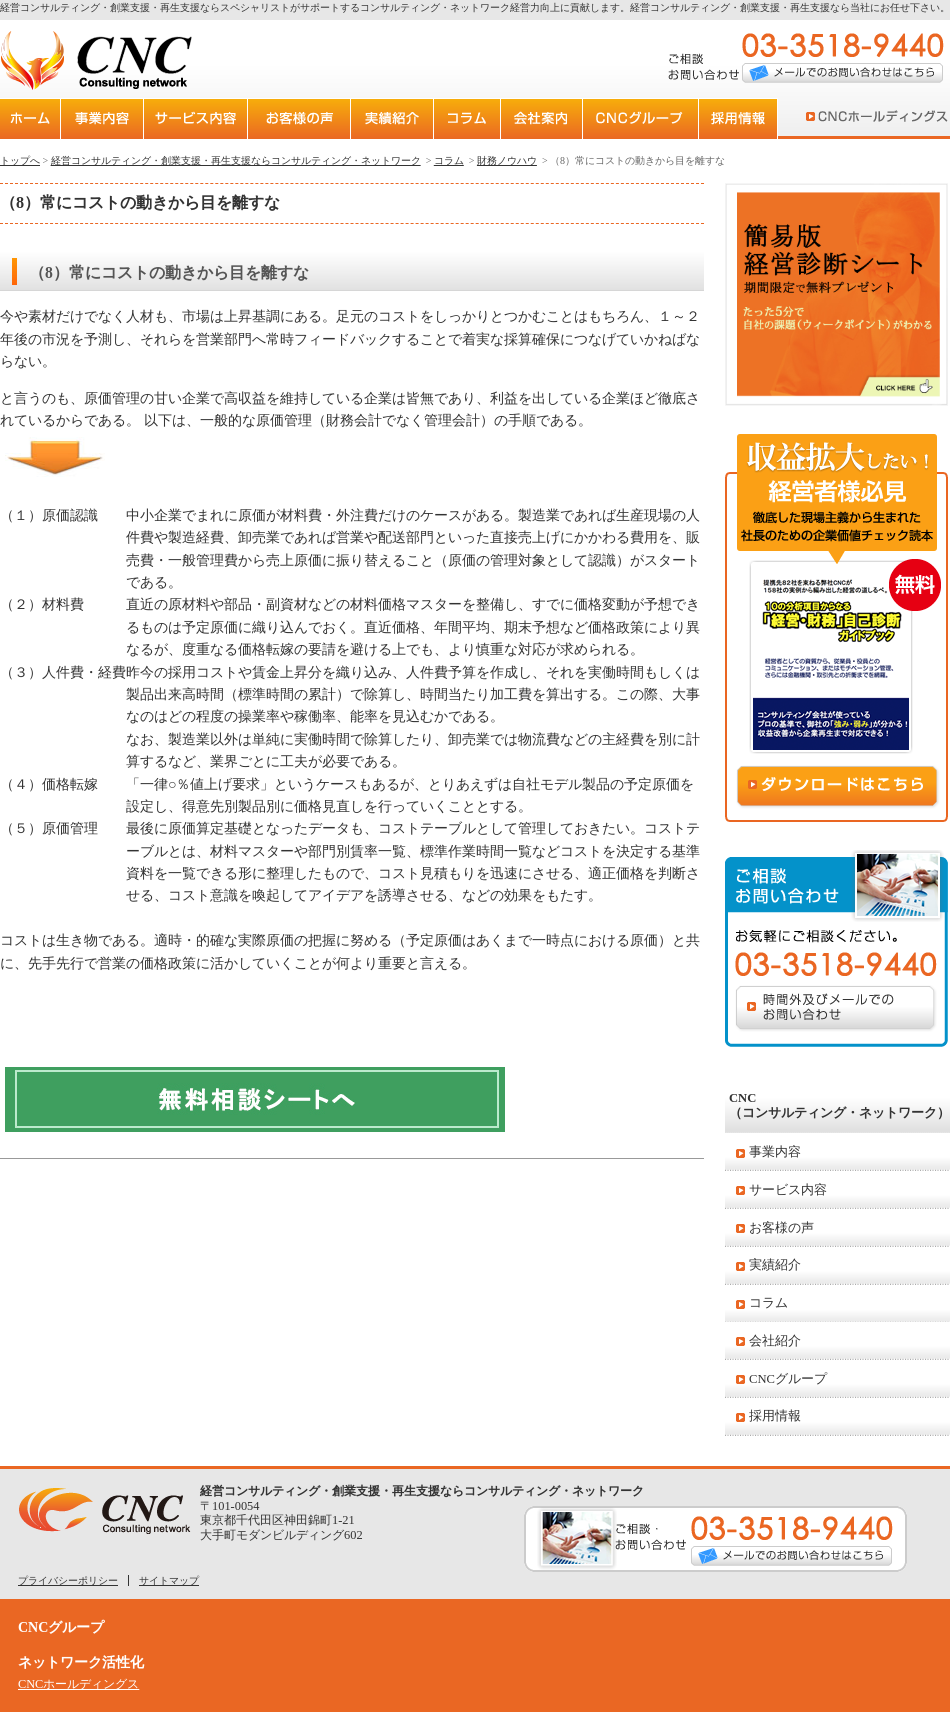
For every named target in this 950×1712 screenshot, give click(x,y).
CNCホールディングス (873, 119)
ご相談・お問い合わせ (715, 1539)
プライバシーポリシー (68, 1580)
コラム (768, 1303)
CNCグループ (788, 1379)
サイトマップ (169, 1580)
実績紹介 (775, 1265)
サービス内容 (788, 1190)
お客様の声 (781, 1228)
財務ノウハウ (507, 160)
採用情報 (775, 1416)
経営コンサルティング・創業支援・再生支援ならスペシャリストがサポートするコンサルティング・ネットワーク (255, 7)
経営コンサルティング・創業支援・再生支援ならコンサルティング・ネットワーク (236, 160)
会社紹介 (775, 1341)
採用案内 (755, 119)
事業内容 (775, 1152)
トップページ (31, 119)
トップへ (20, 160)
